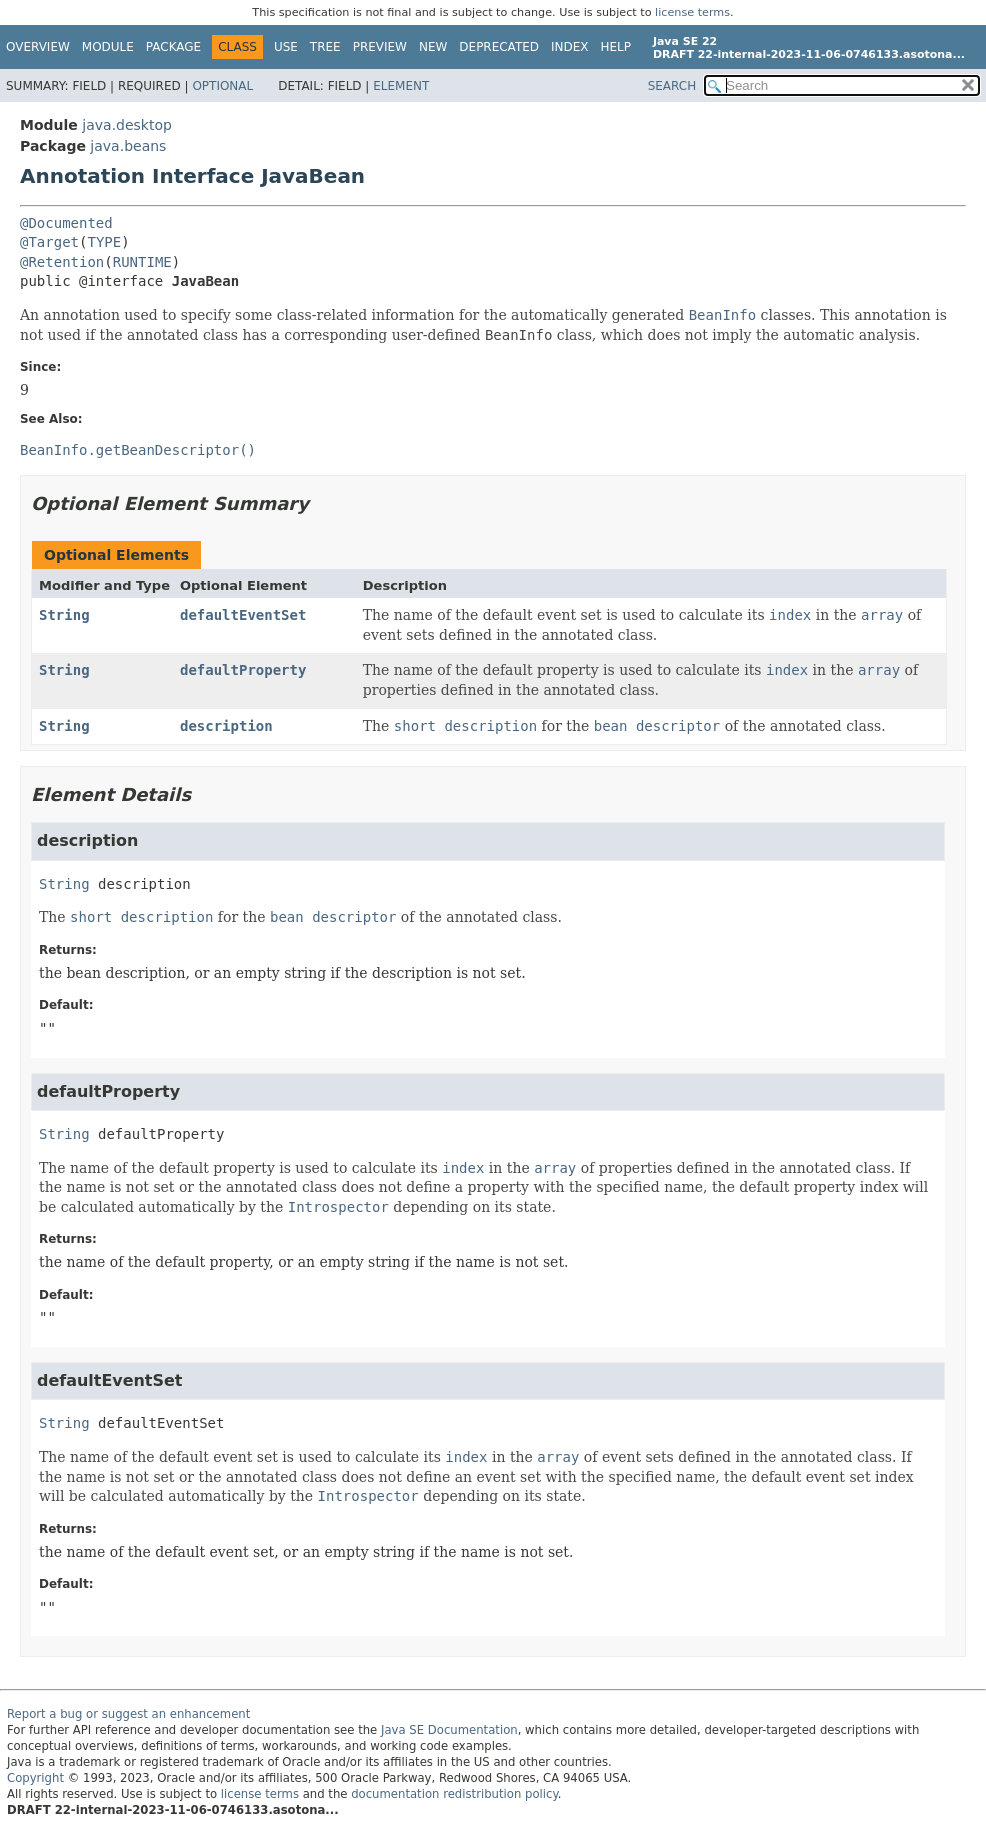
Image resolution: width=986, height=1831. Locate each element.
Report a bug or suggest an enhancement (128, 1714)
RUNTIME (142, 262)
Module (108, 47)
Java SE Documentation (449, 1730)
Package (173, 47)
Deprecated (499, 47)
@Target (49, 242)
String (64, 615)
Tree (325, 47)
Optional (222, 86)
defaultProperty (243, 670)
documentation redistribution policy (454, 1794)
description (226, 726)
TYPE (104, 242)
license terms (692, 12)
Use (286, 47)
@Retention (62, 262)
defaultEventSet (243, 615)
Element (401, 86)
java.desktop (127, 125)
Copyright (35, 1778)
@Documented (66, 223)
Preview (380, 47)
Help (616, 47)
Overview (38, 47)
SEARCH (672, 86)
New (433, 47)
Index (570, 47)
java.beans (128, 146)
